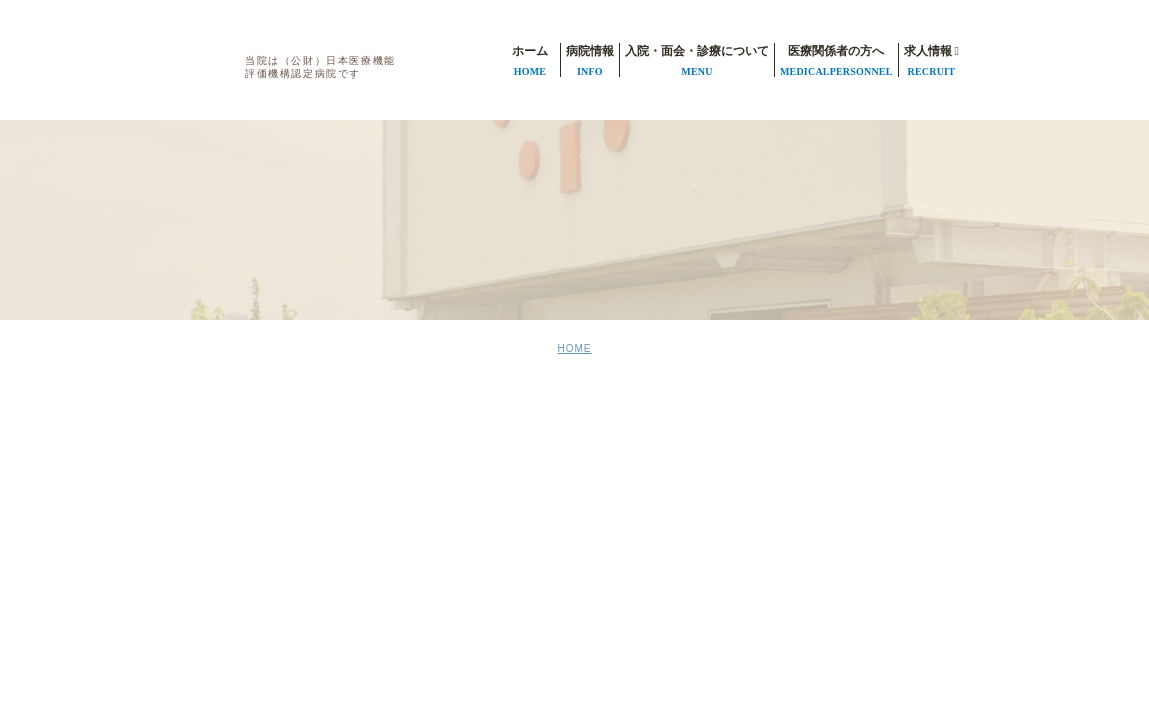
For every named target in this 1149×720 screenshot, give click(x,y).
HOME (575, 348)
